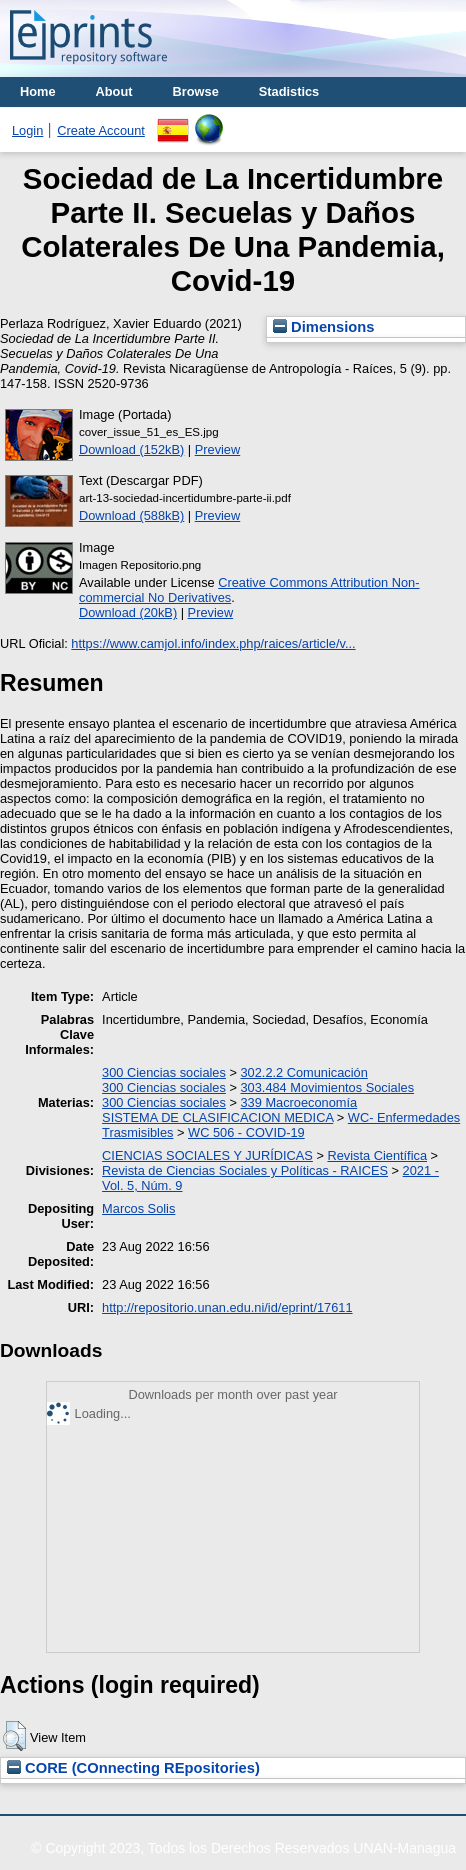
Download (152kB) (131, 449)
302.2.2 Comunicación (303, 1072)
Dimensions (324, 327)
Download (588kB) (131, 515)
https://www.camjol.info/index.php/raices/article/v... (213, 643)
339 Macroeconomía (298, 1102)
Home (38, 91)
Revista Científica (377, 1155)
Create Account (101, 130)
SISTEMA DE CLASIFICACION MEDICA (217, 1117)
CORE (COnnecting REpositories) (133, 1768)
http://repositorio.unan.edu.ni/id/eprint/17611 (227, 1307)
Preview (218, 449)
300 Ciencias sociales (164, 1072)
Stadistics (289, 91)
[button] (14, 1736)
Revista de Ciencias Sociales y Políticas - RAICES (245, 1170)
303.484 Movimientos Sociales (327, 1087)
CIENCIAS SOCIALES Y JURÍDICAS (207, 1155)
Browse (196, 91)
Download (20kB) (128, 612)
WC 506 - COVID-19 (246, 1132)
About (114, 91)
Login (27, 130)
